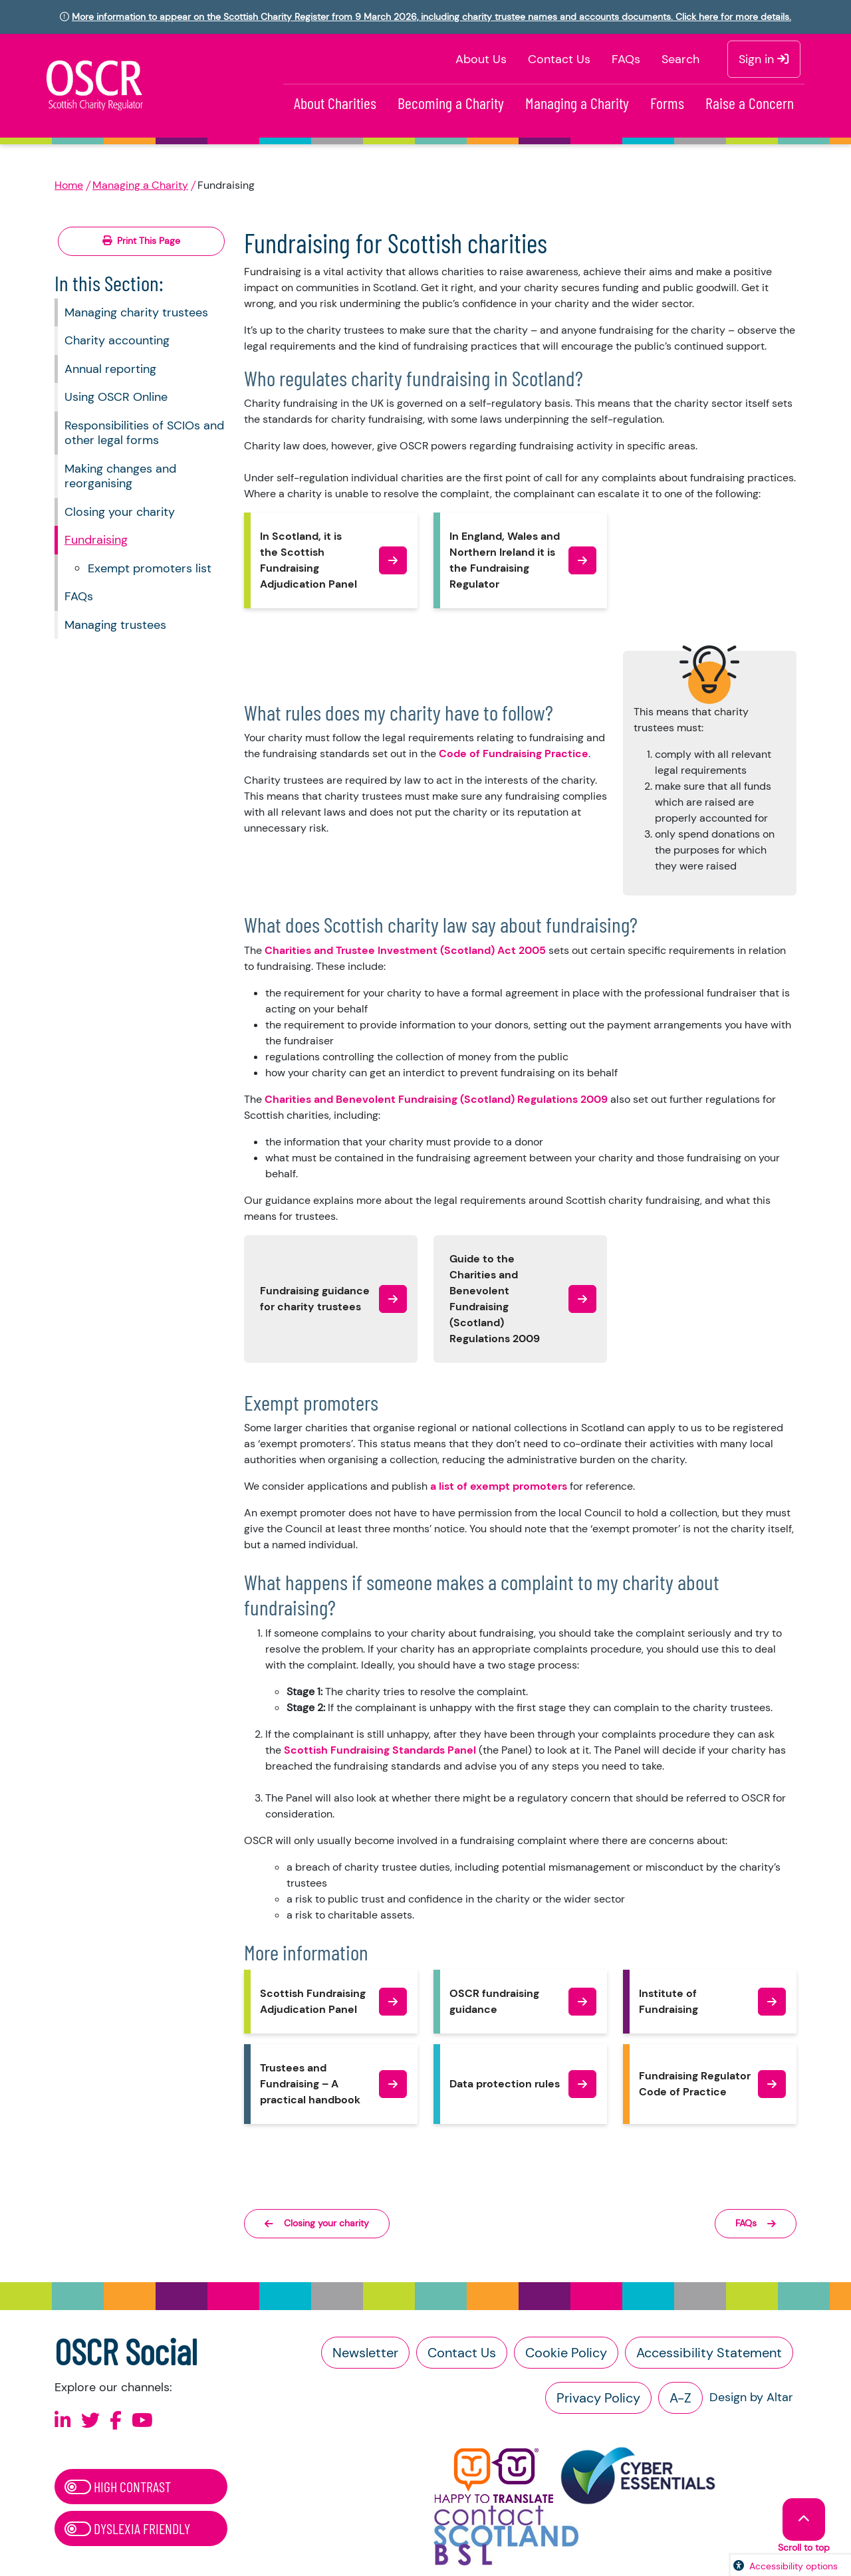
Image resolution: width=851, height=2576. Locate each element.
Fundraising (96, 540)
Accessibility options (793, 2566)
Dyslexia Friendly (127, 2528)
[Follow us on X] (90, 2420)
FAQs (626, 59)
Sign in (764, 59)
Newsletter (365, 2352)
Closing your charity (119, 512)
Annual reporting (110, 369)
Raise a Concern (749, 102)
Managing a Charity (577, 102)
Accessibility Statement (709, 2352)
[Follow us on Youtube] (142, 2420)
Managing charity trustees (136, 312)
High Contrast (117, 2486)
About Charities (335, 102)
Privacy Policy (598, 2397)
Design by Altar (751, 2397)
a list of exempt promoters (498, 1486)
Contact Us (559, 59)
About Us (481, 59)
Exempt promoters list (149, 568)
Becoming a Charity (451, 102)
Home (69, 185)
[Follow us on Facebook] (116, 2420)
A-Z (680, 2397)
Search (680, 59)
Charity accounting (117, 340)
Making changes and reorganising (120, 476)
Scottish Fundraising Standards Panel (380, 1750)
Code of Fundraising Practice (513, 754)
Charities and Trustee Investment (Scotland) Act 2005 (405, 950)
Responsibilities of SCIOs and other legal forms (144, 433)
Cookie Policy (566, 2352)
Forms (667, 102)
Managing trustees (115, 625)
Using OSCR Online (116, 397)
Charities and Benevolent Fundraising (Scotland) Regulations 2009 (436, 1099)
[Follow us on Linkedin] (63, 2420)
